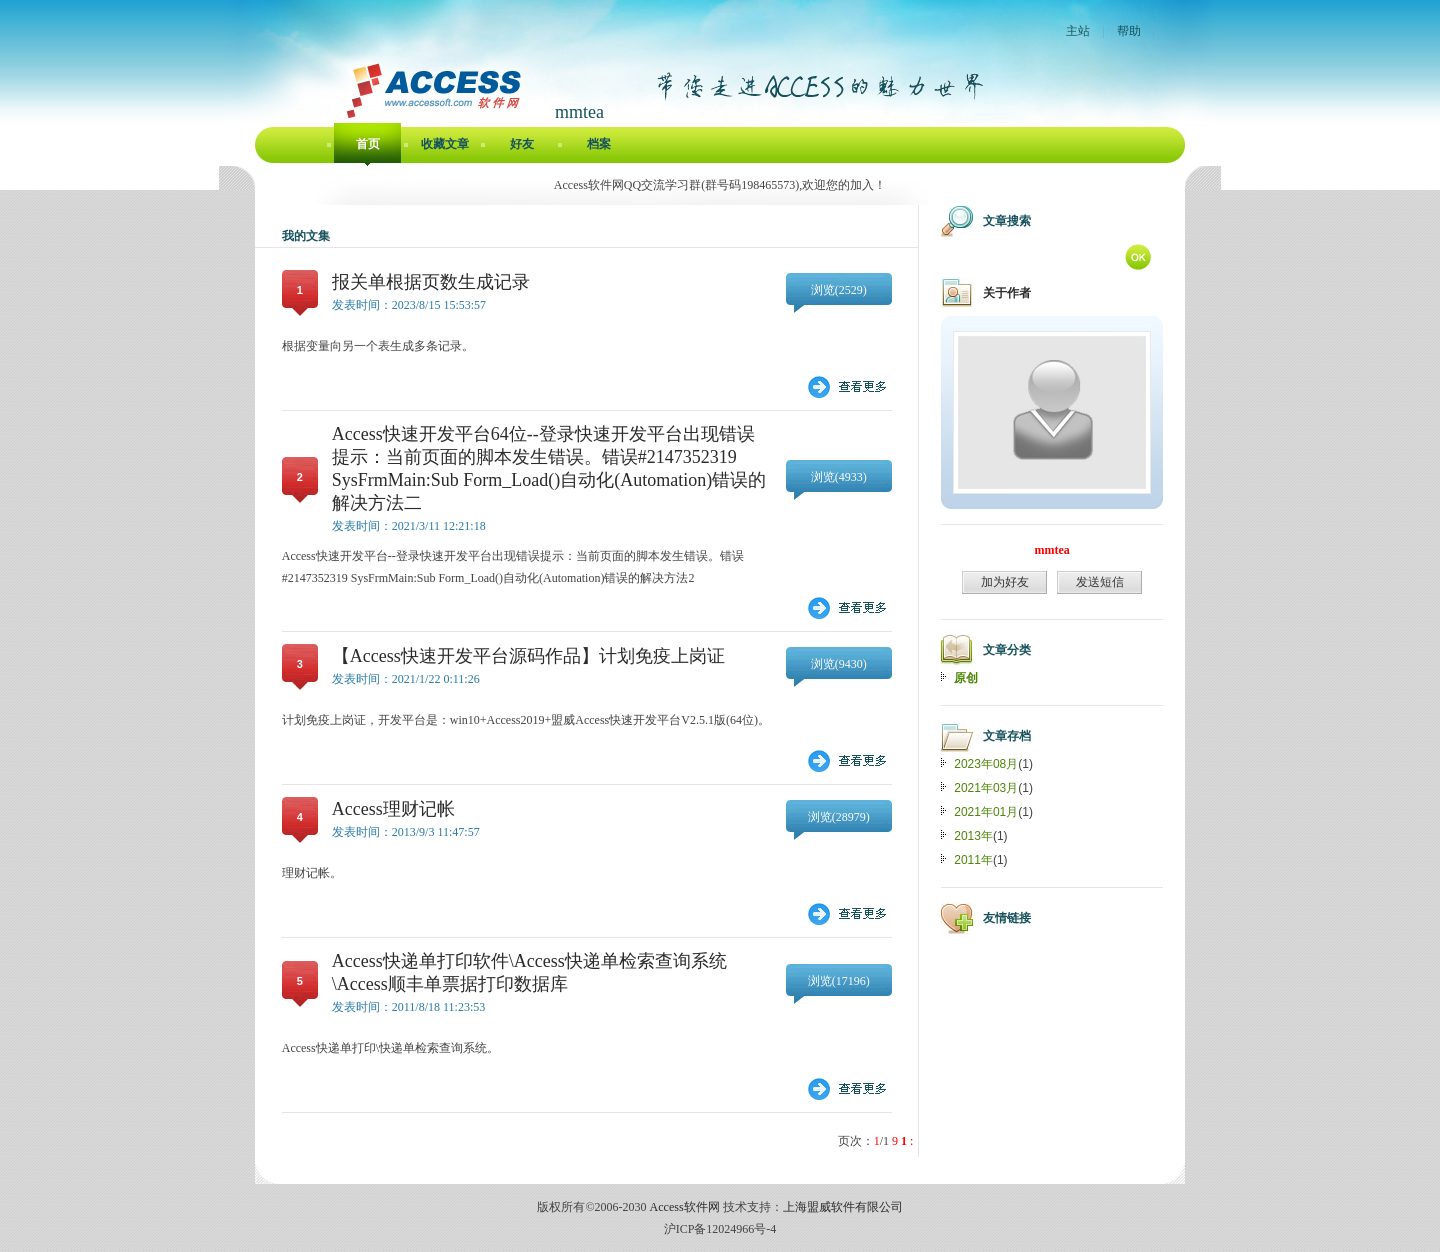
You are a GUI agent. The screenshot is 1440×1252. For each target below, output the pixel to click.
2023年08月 (986, 764)
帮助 (1129, 31)
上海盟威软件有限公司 (843, 1207)
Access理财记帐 (393, 809)
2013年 (973, 836)
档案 (599, 144)
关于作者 (1007, 293)
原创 (966, 678)
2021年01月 (986, 812)
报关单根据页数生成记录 (431, 282)
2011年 (973, 860)
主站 (1078, 31)
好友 (522, 144)
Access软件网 (685, 1207)
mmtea (1052, 550)
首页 (368, 144)
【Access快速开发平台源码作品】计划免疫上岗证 (528, 656)
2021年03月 (986, 788)
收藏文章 (445, 144)
